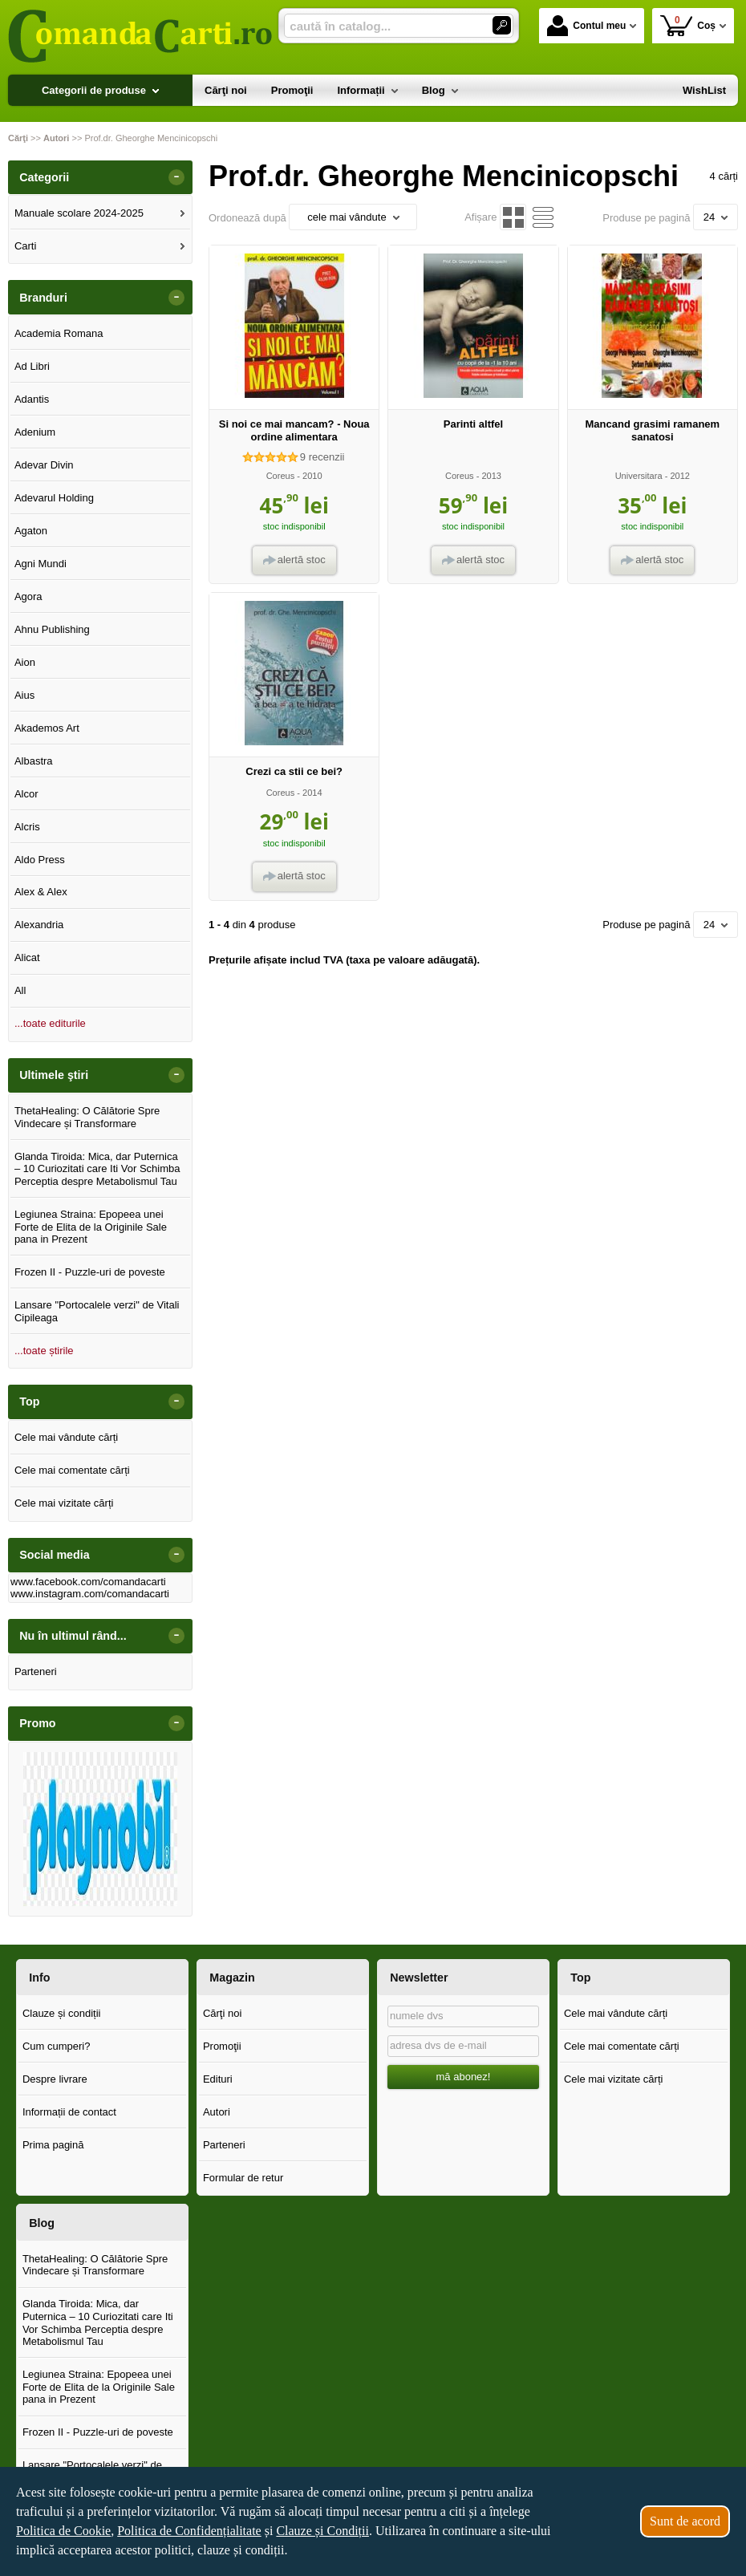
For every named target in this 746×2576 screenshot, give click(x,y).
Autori (216, 2112)
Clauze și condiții (61, 2013)
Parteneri (35, 1671)
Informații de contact (69, 2112)
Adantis (31, 399)
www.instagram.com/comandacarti (89, 1594)
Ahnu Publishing (52, 629)
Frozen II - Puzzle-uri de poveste (89, 1272)
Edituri (218, 2079)
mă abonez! (463, 2077)
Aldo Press (39, 860)
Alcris (27, 827)
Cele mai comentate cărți (72, 1470)
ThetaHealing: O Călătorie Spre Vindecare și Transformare (87, 1117)
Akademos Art (46, 728)
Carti (25, 246)
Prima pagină (53, 2145)
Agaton (30, 531)
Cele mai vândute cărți (66, 1437)
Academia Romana (58, 333)
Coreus (280, 476)
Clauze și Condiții (322, 2530)
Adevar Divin (44, 465)
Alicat (27, 957)
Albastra (33, 761)
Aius (24, 695)
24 (715, 217)
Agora (28, 596)
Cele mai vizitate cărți (64, 1503)
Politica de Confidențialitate (189, 2530)
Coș (688, 25)
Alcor (26, 794)
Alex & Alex (40, 892)
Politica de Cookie (63, 2530)
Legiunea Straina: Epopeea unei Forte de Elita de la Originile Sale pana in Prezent (90, 1226)
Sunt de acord (685, 2521)
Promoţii (222, 2046)
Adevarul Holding (54, 498)
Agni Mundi (40, 564)
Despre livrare (54, 2079)
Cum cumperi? (56, 2046)
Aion (24, 662)
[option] (100, 1829)
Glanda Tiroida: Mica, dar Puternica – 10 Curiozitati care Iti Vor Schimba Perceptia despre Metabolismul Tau (97, 1168)
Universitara (639, 476)
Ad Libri (32, 366)
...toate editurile (50, 1023)
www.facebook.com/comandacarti (88, 1582)
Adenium (34, 432)
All (20, 990)
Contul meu (586, 25)
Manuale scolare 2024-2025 (79, 213)
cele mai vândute (353, 217)
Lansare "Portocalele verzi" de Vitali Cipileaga (97, 1311)
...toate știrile (44, 1351)
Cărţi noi (222, 2013)
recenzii (322, 457)
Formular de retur (243, 2178)
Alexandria (38, 925)
